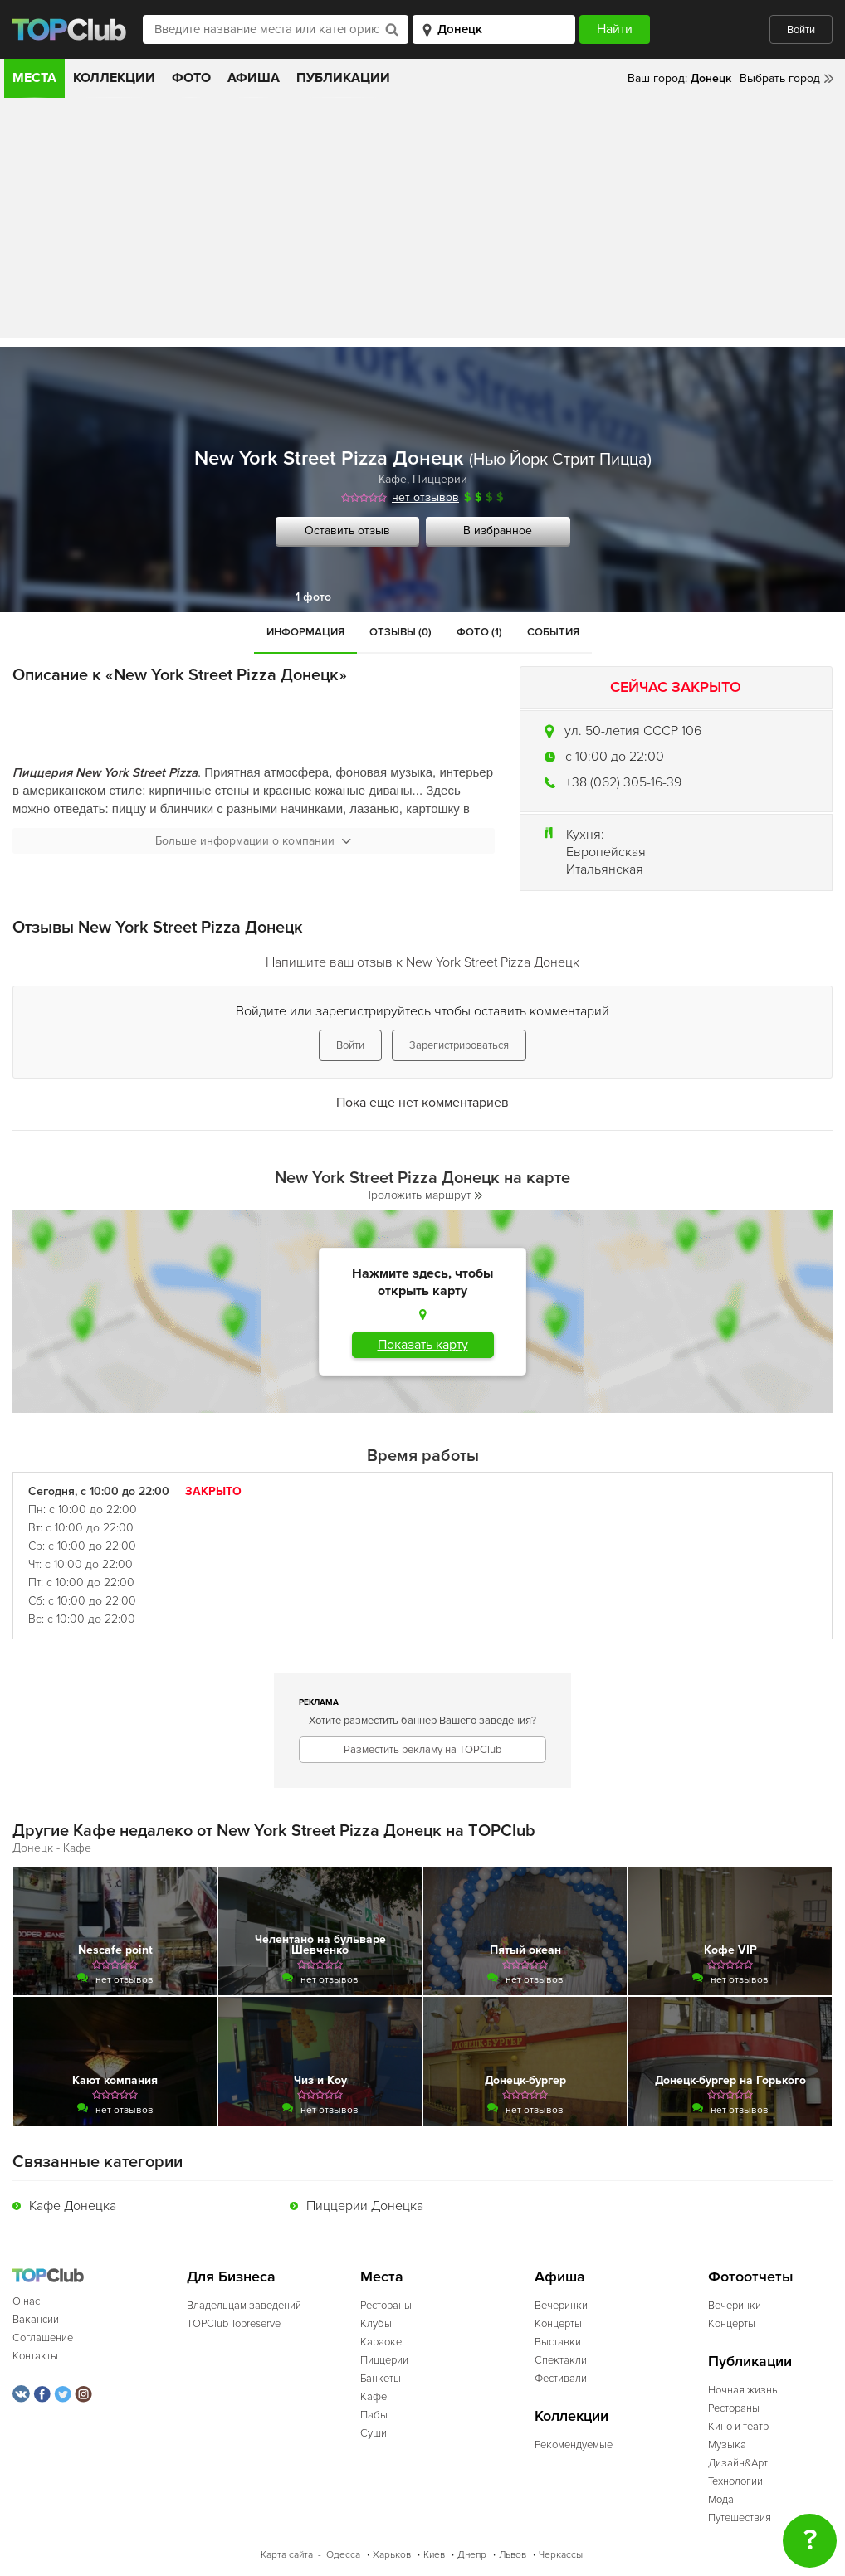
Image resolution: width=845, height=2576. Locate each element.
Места (34, 78)
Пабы (374, 2415)
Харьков (392, 2555)
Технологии (735, 2481)
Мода (721, 2499)
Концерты (558, 2323)
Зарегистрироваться (459, 1045)
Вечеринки (561, 2305)
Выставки (558, 2342)
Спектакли (561, 2360)
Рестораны (386, 2305)
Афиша (253, 78)
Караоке (381, 2342)
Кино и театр (738, 2426)
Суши (373, 2433)
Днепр (471, 2555)
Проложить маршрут (422, 1195)
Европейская (606, 852)
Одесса (343, 2555)
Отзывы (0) (400, 632)
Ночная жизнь (743, 2390)
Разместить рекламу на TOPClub (422, 1749)
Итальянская (604, 869)
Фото (191, 78)
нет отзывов (425, 497)
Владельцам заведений (244, 2305)
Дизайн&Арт (738, 2463)
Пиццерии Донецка (364, 2206)
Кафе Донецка (72, 2206)
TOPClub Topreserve (234, 2323)
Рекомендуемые (574, 2445)
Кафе (393, 479)
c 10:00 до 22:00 (614, 756)
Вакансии (35, 2319)
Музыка (727, 2445)
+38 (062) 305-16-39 (623, 782)
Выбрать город (780, 78)
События (553, 632)
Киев (434, 2555)
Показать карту (423, 1345)
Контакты (35, 2356)
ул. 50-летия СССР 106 (632, 731)
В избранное (497, 530)
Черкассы (561, 2555)
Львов (512, 2555)
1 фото (313, 597)
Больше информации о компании (253, 841)
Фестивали (561, 2378)
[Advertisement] (422, 222)
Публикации (343, 78)
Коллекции (114, 78)
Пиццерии (440, 479)
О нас (26, 2301)
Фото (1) (479, 632)
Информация (305, 632)
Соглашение (42, 2338)
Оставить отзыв (347, 530)
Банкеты (380, 2378)
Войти (801, 30)
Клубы (376, 2323)
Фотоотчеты (751, 2277)
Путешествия (739, 2518)
